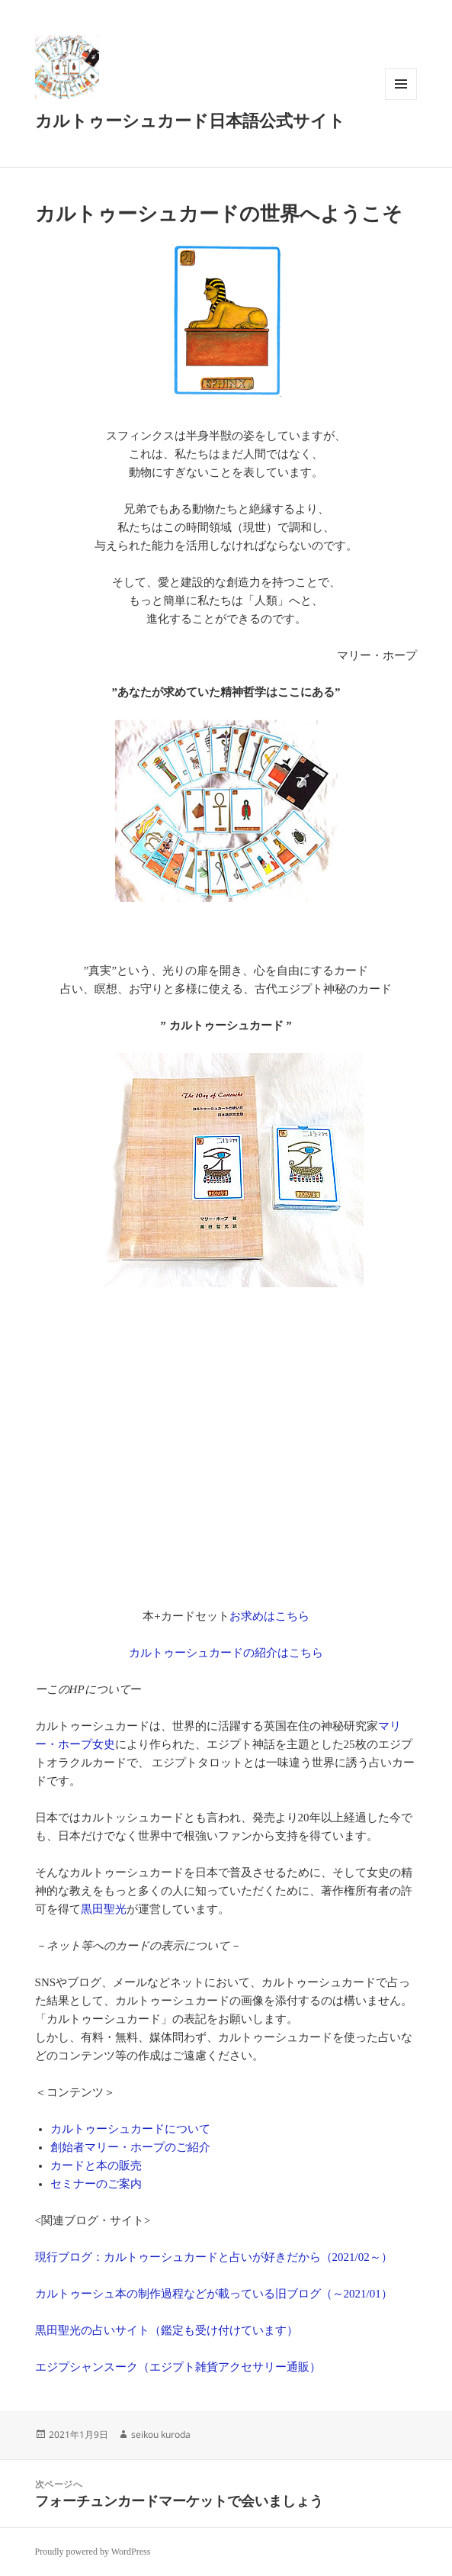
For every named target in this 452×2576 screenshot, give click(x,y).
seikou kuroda (161, 2434)
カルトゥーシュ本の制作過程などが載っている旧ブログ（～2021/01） (214, 2294)
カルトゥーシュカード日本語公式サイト (190, 120)
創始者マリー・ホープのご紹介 (130, 2147)
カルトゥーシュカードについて (130, 2129)
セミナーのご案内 (96, 2184)
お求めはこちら (269, 1616)
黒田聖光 (104, 1909)
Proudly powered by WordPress (93, 2551)
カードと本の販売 (96, 2165)
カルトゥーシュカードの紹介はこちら (226, 1653)
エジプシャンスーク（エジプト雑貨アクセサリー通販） (178, 2367)
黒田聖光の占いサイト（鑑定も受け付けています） (166, 2330)
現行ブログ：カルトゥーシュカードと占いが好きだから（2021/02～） (214, 2257)
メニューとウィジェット (401, 99)
